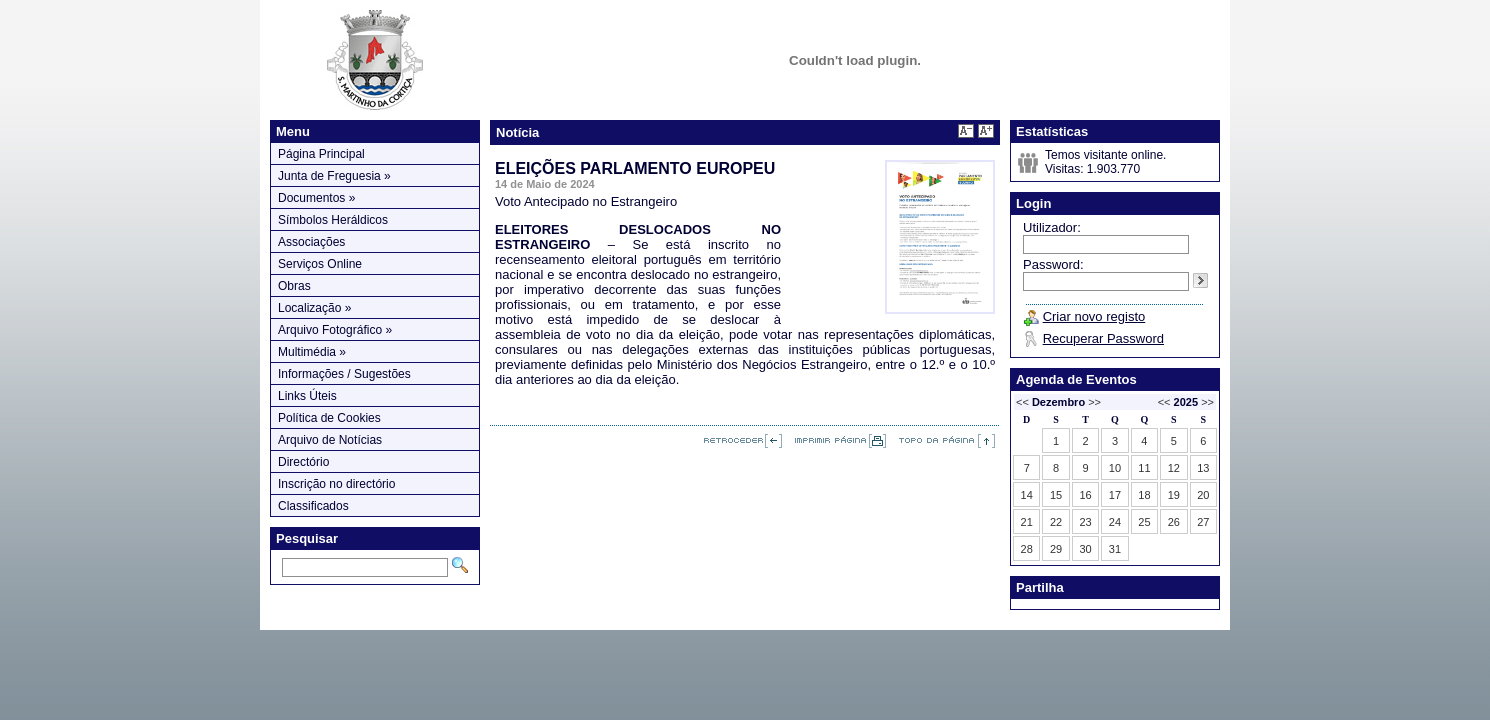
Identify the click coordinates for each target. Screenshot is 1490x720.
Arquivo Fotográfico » (335, 330)
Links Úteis (307, 396)
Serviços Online (320, 264)
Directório (303, 462)
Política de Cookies (329, 418)
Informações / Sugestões (344, 374)
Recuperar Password (1103, 338)
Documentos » (316, 198)
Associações (311, 242)
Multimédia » (312, 352)
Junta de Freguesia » (334, 176)
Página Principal (321, 154)
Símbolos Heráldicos (333, 220)
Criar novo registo (1094, 316)
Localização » (314, 308)
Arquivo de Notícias (330, 440)
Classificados (313, 506)
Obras (294, 286)
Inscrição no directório (336, 484)
